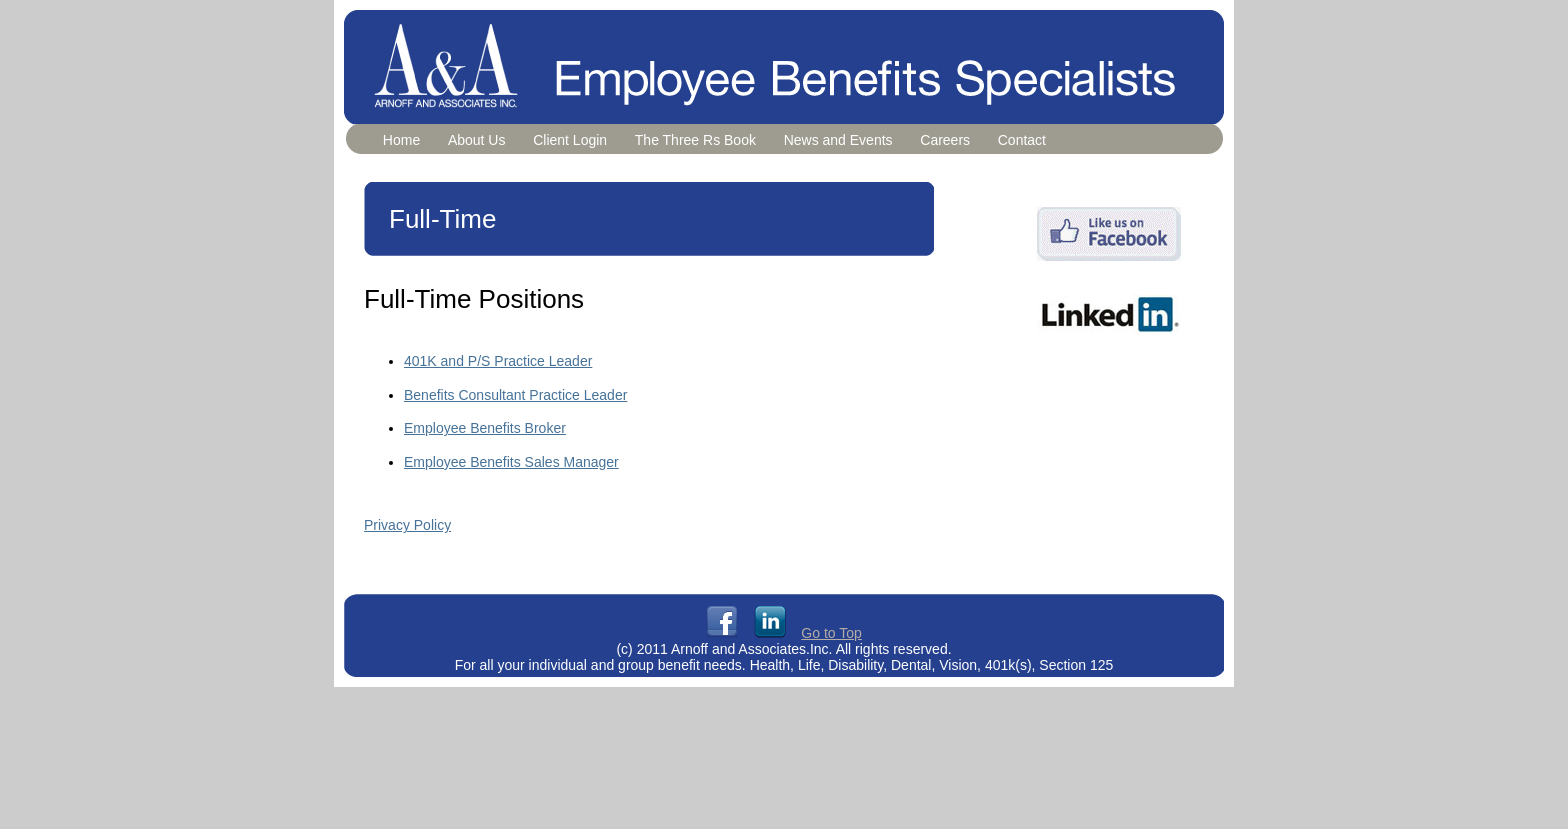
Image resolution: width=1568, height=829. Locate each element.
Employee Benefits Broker (485, 428)
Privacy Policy (407, 525)
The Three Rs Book (695, 140)
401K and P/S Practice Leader (498, 361)
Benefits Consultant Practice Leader (515, 395)
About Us (477, 140)
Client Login (570, 140)
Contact (1022, 140)
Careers (945, 140)
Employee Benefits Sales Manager (511, 462)
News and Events (838, 140)
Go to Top (831, 633)
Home (401, 140)
